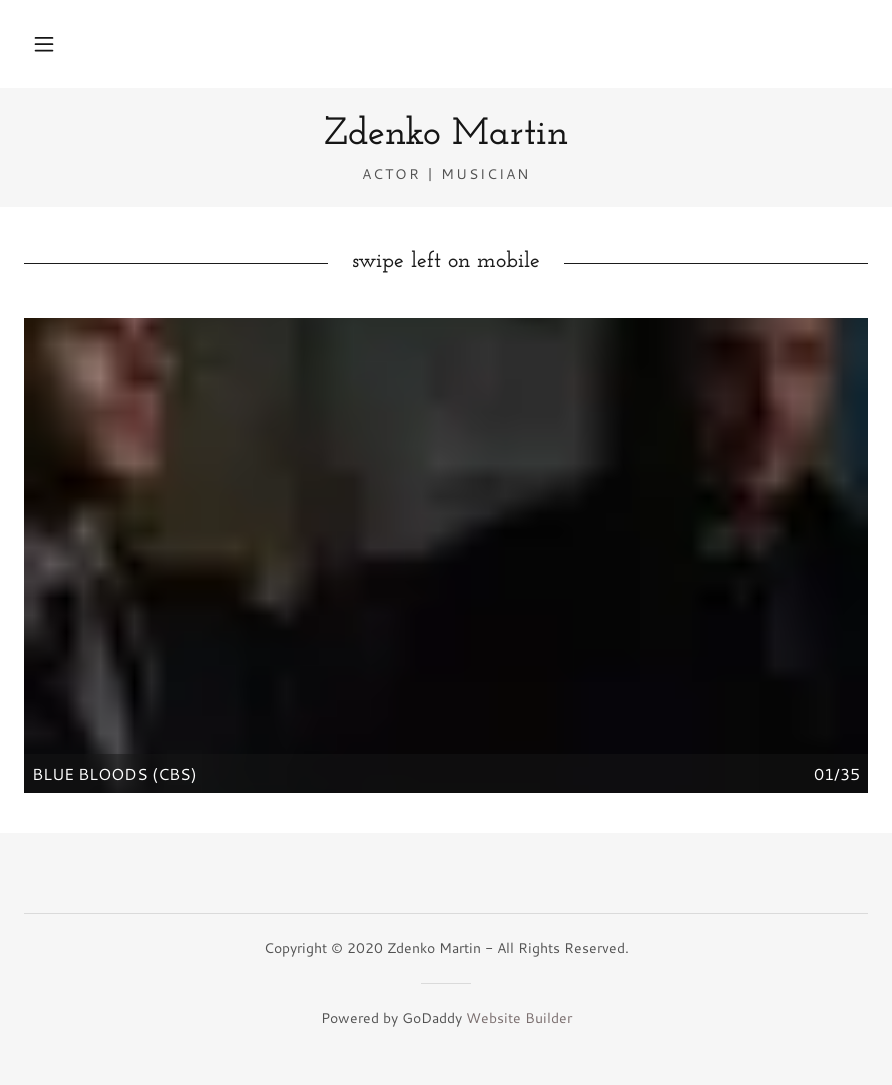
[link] (446, 137)
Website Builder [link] (519, 1018)
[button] (44, 44)
